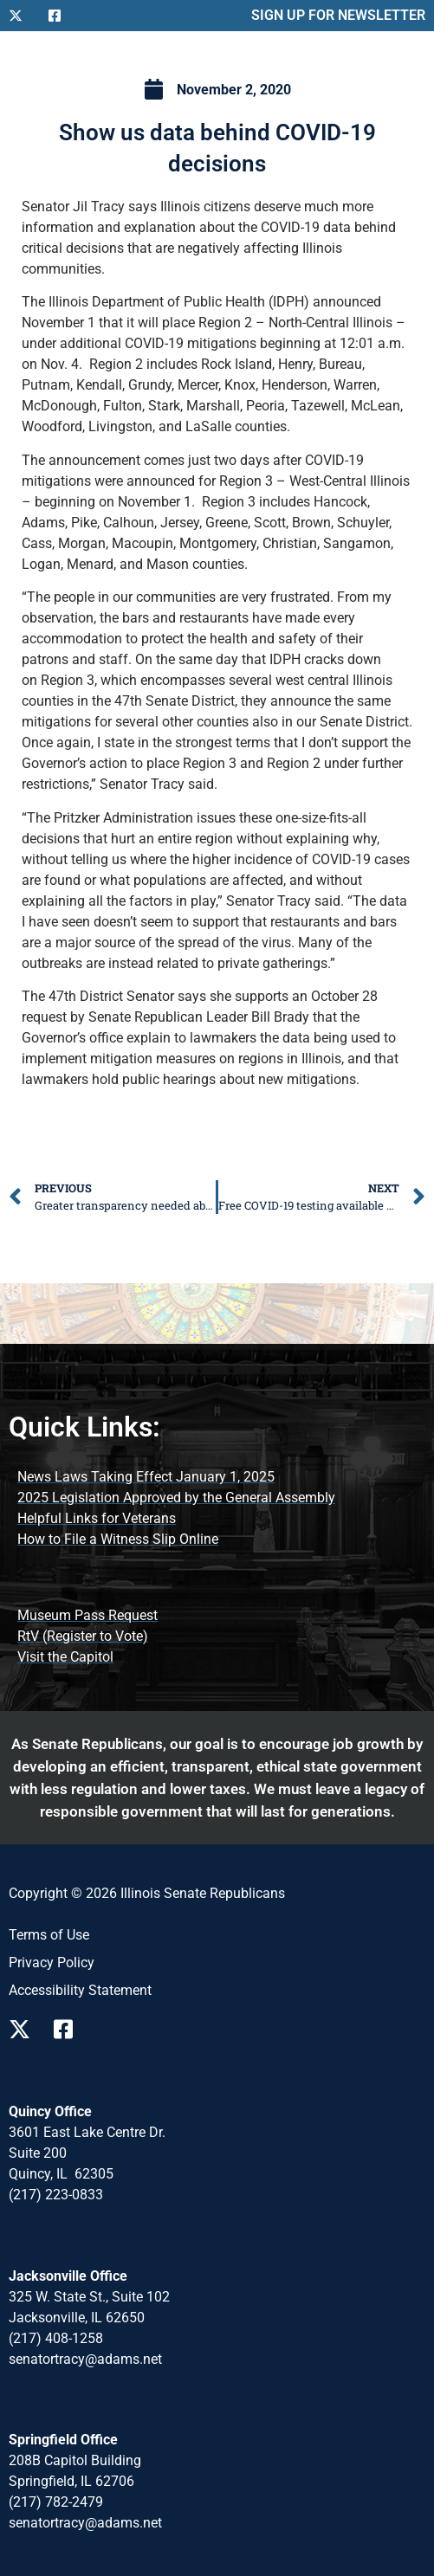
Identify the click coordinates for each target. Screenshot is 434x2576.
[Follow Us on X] (22, 16)
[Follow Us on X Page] (24, 2029)
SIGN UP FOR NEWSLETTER (338, 15)
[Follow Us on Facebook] (61, 16)
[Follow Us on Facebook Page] (69, 2029)
